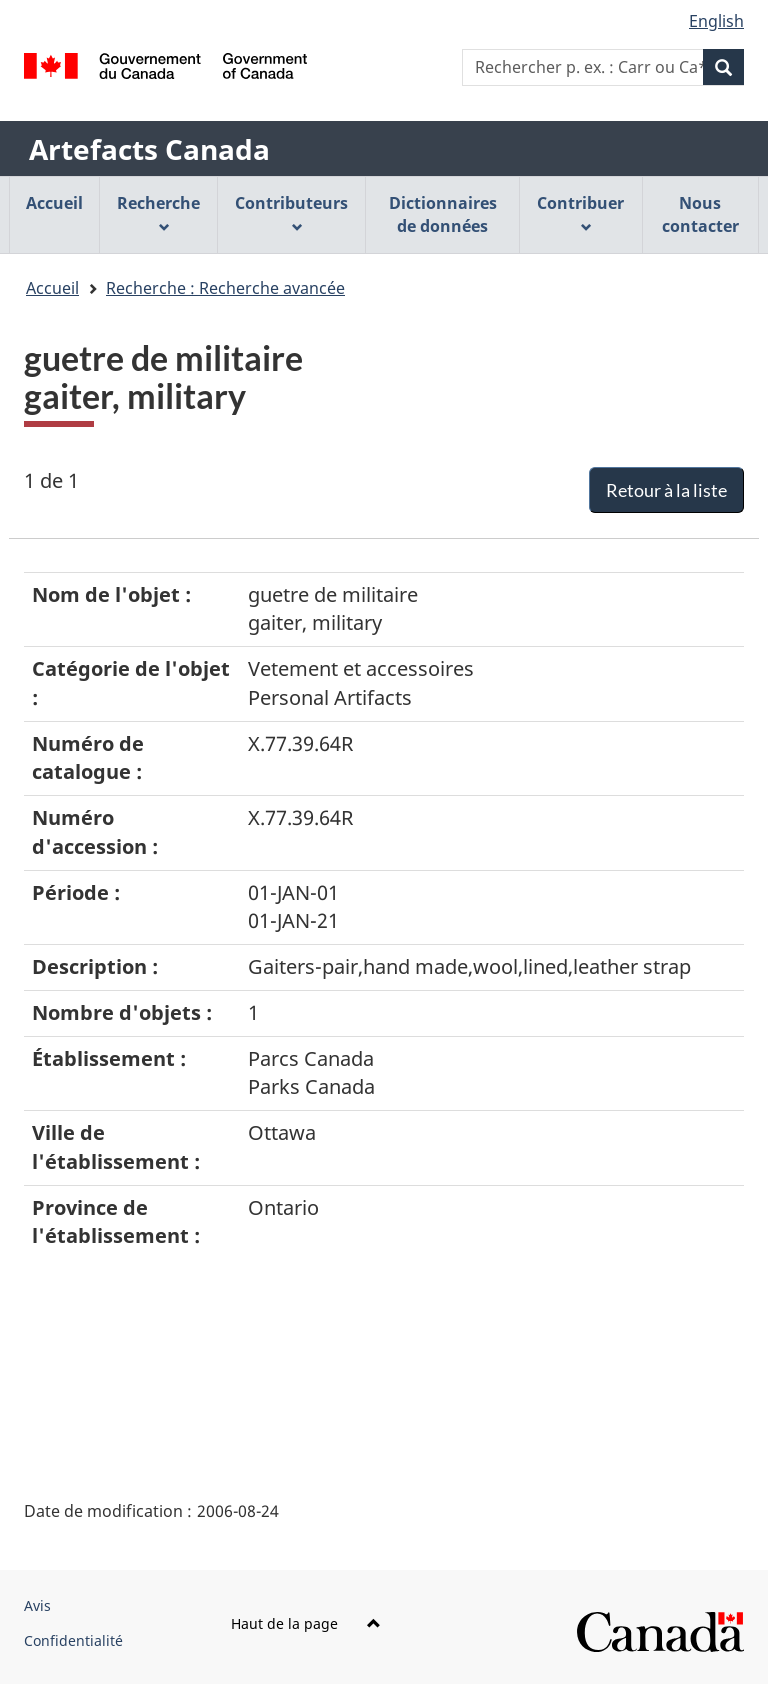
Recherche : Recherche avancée (225, 288)
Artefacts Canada (149, 149)
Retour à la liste (666, 490)
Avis (37, 1605)
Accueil (52, 288)
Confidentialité (73, 1640)
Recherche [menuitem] (158, 212)
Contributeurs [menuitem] (291, 212)
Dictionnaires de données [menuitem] (443, 214)
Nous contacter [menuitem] (700, 214)
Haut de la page (306, 1623)
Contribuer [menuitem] (580, 212)
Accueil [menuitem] (54, 203)
